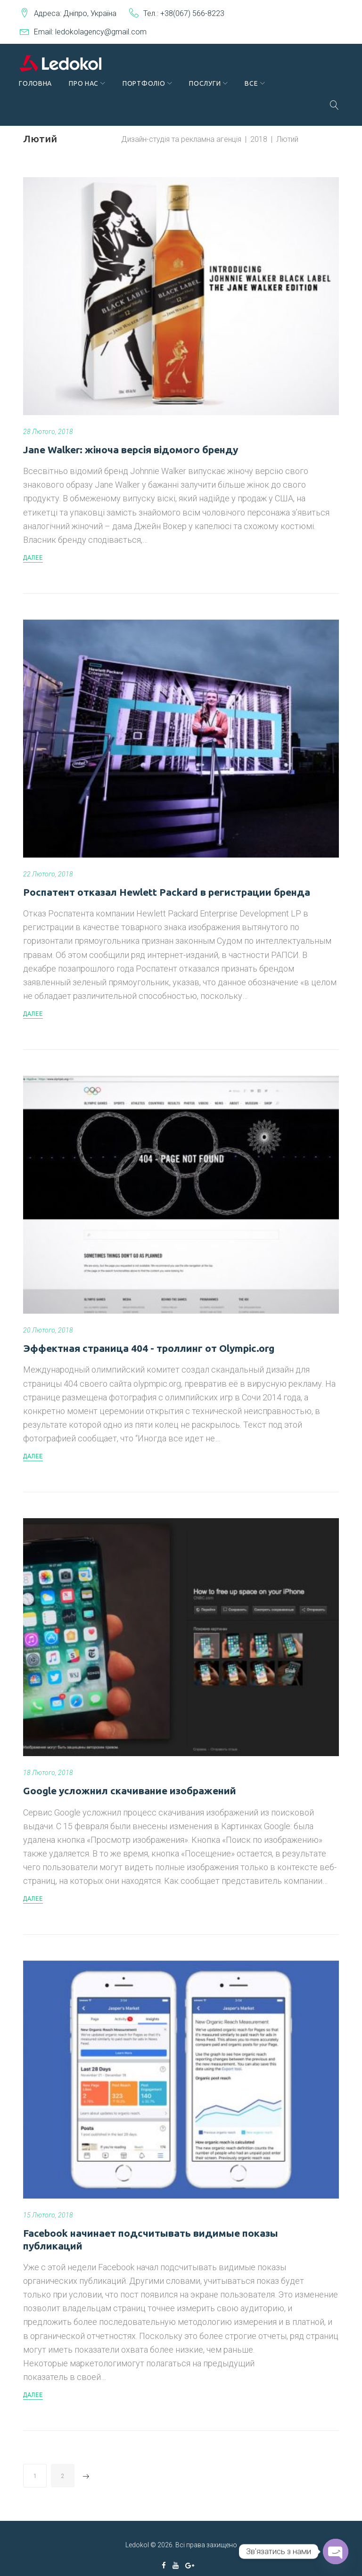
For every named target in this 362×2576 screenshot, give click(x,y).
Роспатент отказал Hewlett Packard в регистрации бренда (166, 879)
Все (255, 91)
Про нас (88, 91)
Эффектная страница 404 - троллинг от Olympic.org (148, 1335)
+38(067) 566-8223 (192, 13)
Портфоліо (148, 91)
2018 (258, 127)
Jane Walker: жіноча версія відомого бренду (130, 437)
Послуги (209, 91)
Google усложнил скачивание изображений (129, 1778)
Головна (39, 91)
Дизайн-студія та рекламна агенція (181, 127)
